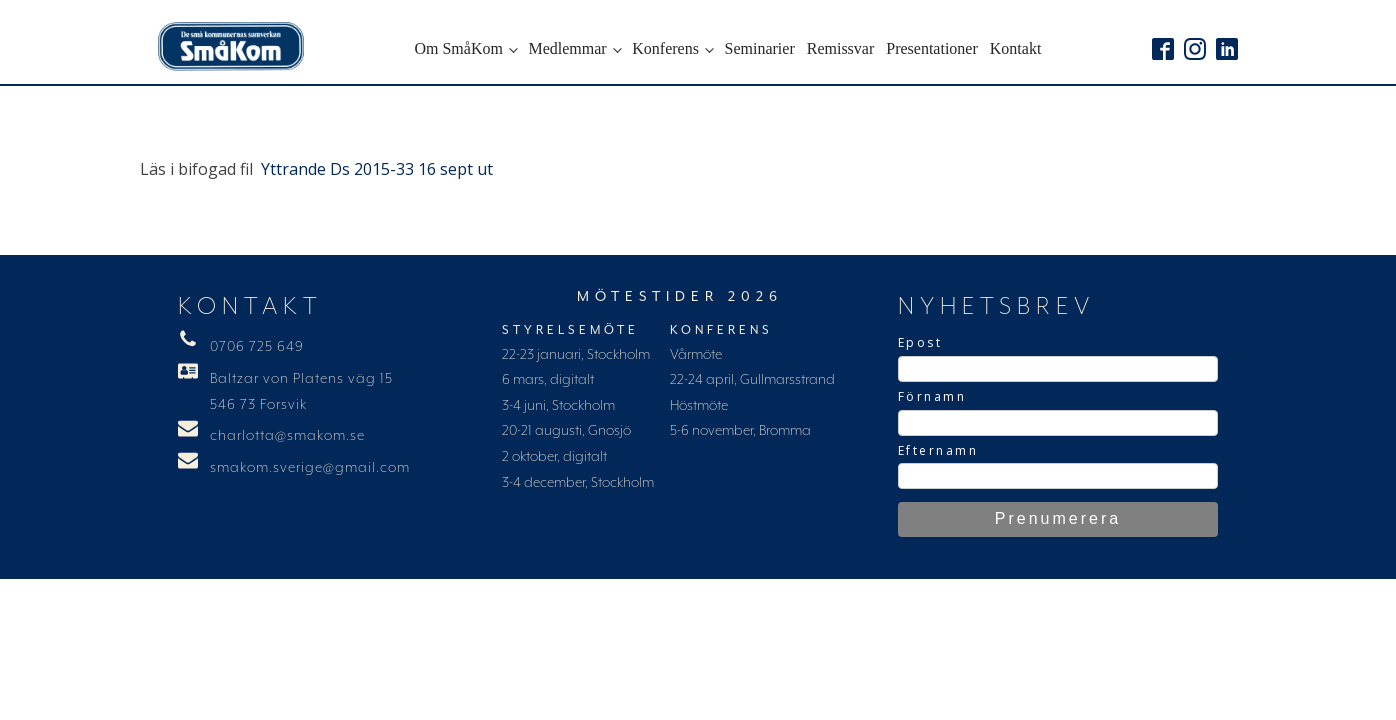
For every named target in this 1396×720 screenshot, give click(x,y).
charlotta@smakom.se (287, 436)
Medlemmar (567, 48)
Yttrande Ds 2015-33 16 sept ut (377, 169)
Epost (920, 342)
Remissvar (841, 48)
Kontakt (1016, 48)
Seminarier (760, 48)
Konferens (665, 48)
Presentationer (932, 48)
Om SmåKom (458, 48)
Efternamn (938, 450)
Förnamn (932, 396)
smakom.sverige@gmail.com (310, 468)
